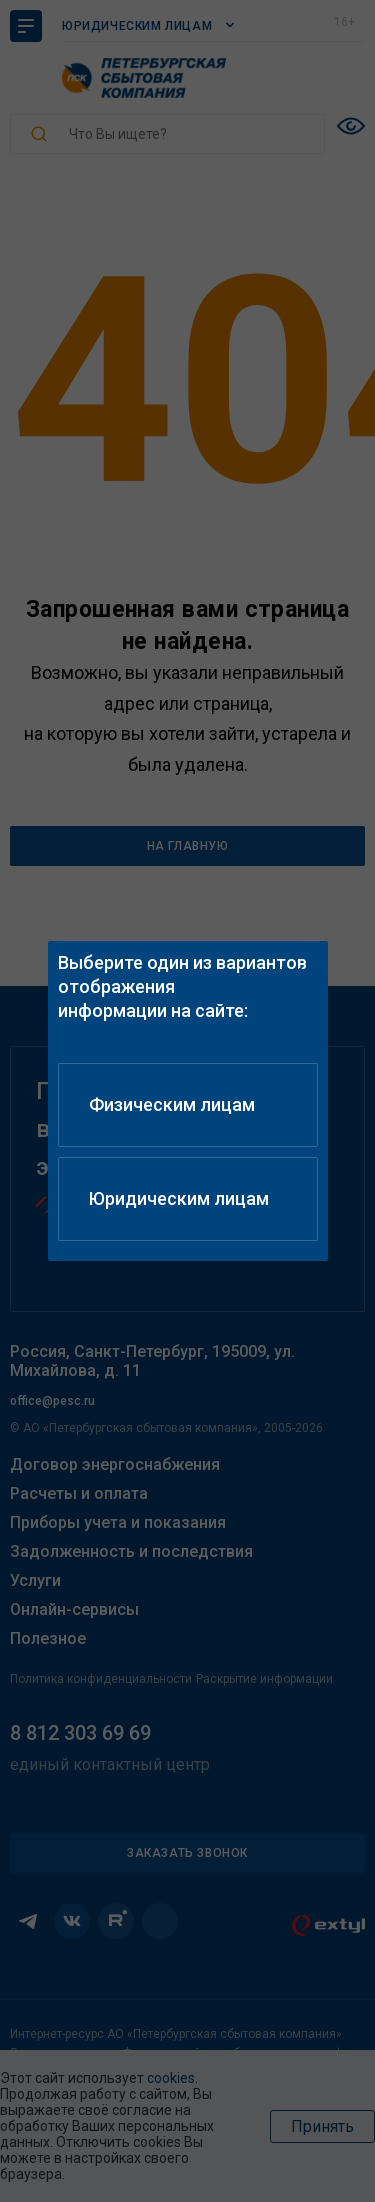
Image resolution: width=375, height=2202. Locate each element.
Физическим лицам (172, 1104)
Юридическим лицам (179, 1198)
